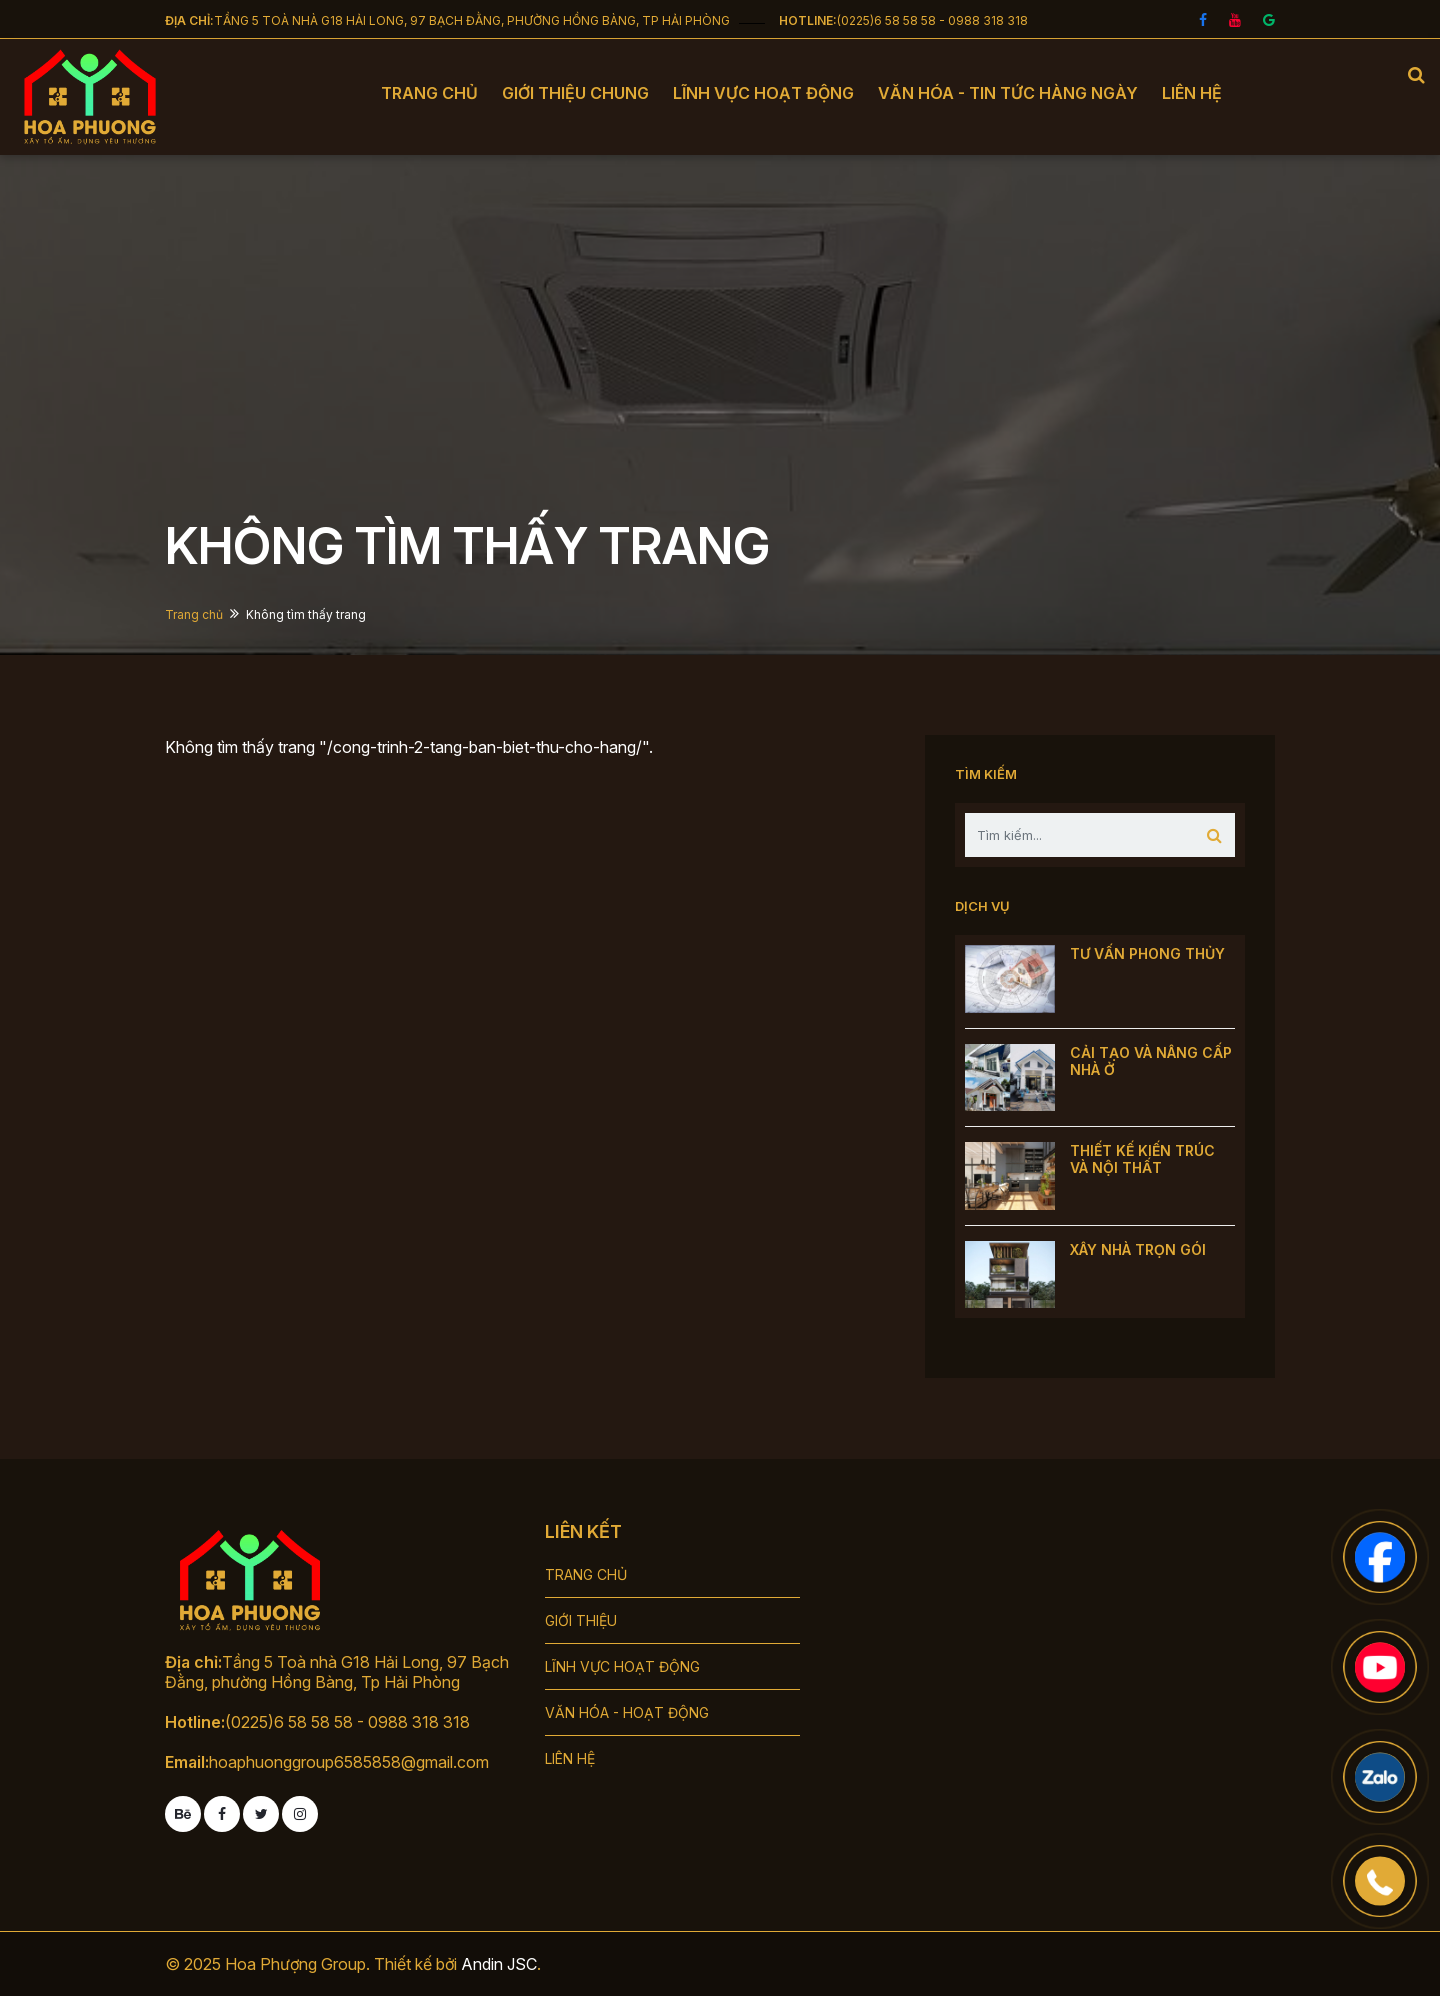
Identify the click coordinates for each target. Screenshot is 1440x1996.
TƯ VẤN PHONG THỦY (1147, 953)
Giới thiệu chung (575, 93)
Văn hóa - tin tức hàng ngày (1008, 93)
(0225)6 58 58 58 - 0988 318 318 (932, 20)
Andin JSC (499, 1964)
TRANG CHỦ (586, 1574)
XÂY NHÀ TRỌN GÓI (1138, 1249)
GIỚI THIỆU (581, 1620)
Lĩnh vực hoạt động (763, 93)
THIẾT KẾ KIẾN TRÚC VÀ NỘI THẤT (1142, 1159)
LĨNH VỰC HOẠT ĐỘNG (622, 1666)
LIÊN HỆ (570, 1758)
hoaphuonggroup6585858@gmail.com (349, 1762)
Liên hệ (1192, 93)
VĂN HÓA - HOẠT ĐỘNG (627, 1712)
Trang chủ (429, 93)
